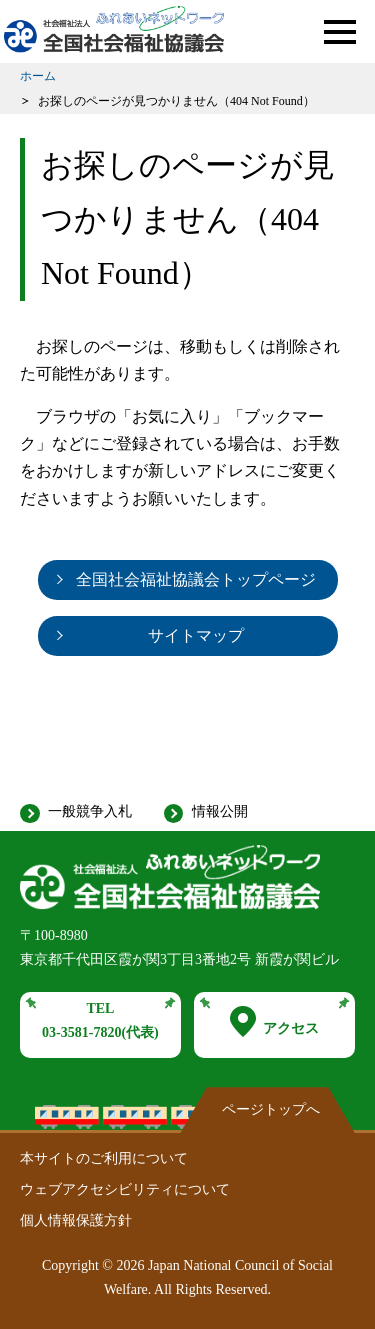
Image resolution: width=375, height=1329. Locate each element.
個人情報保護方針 (76, 1220)
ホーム (38, 76)
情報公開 (220, 811)
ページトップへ (271, 1109)
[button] (340, 32)
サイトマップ (196, 635)
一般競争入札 (90, 811)
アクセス (274, 1021)
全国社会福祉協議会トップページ (196, 579)
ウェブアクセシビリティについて (125, 1189)
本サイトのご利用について (104, 1158)
